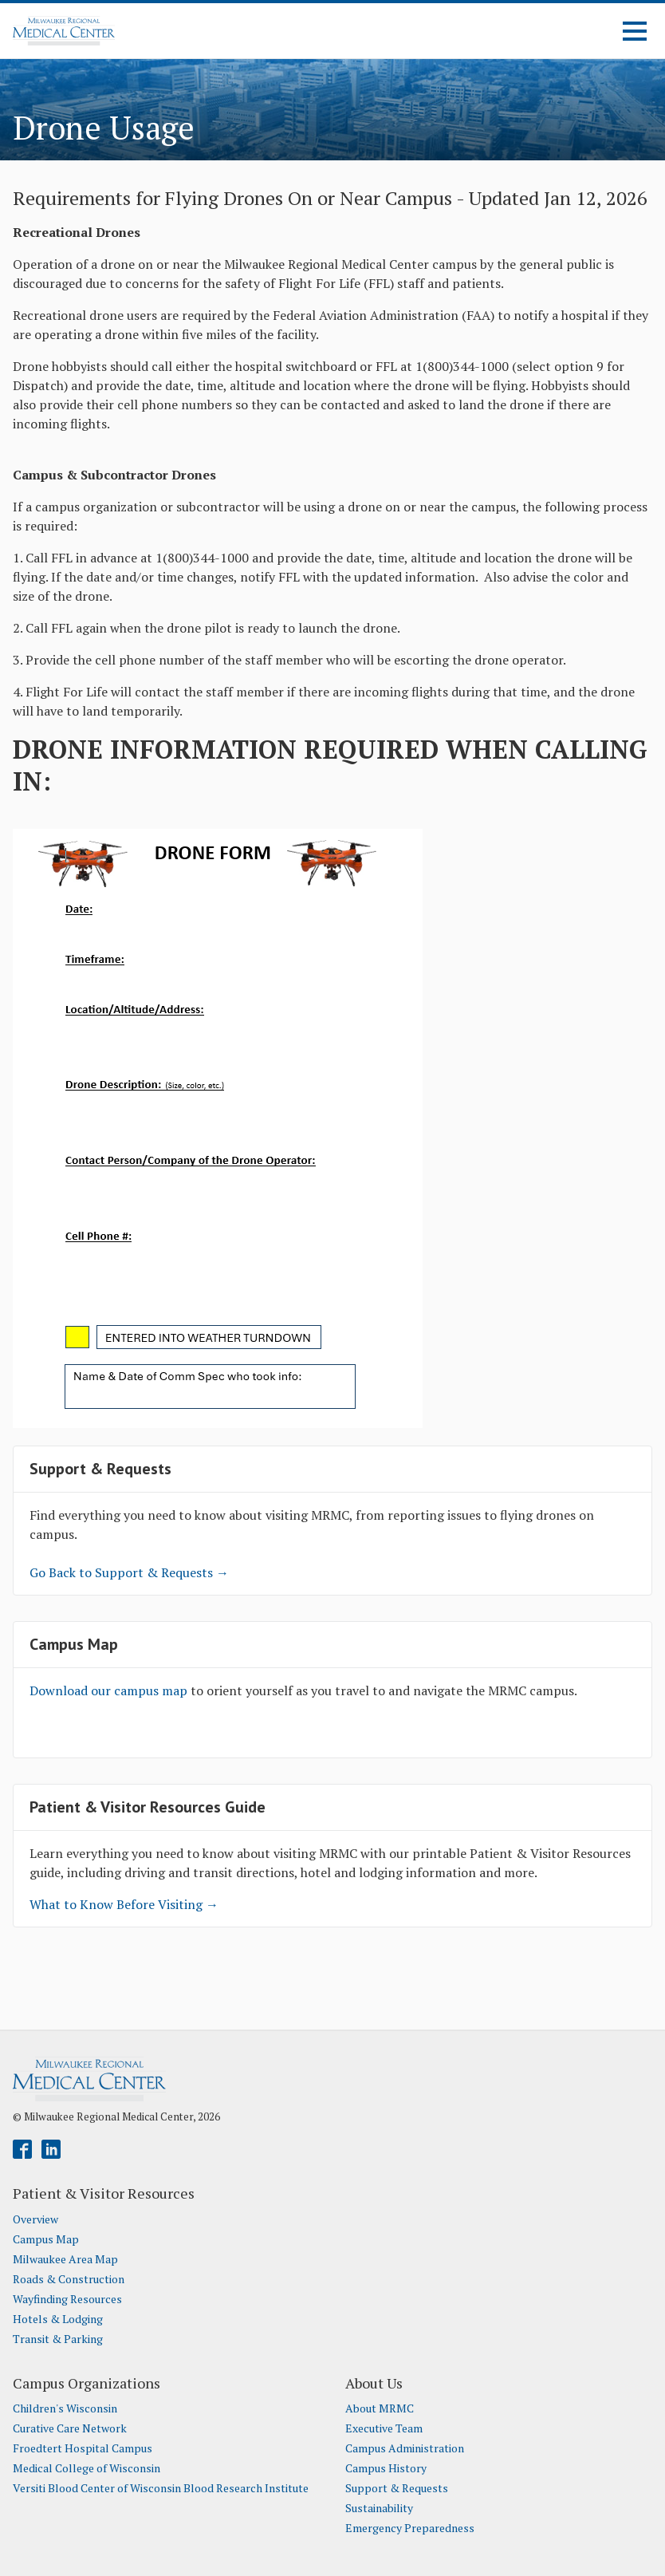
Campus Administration (404, 2448)
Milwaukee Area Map (65, 2259)
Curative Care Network (70, 2428)
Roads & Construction (68, 2279)
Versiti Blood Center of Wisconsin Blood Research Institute (161, 2488)
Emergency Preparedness (409, 2528)
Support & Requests (396, 2488)
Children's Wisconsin (65, 2408)
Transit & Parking (58, 2339)
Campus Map (46, 2239)
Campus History (386, 2468)
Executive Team (384, 2428)
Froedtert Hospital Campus (82, 2448)
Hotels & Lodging (58, 2319)
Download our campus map (110, 1690)
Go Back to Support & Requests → (129, 1572)
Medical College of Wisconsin (86, 2468)
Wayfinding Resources (67, 2299)
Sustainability (379, 2508)
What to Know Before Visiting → (124, 1904)
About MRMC (379, 2408)
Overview (35, 2219)
